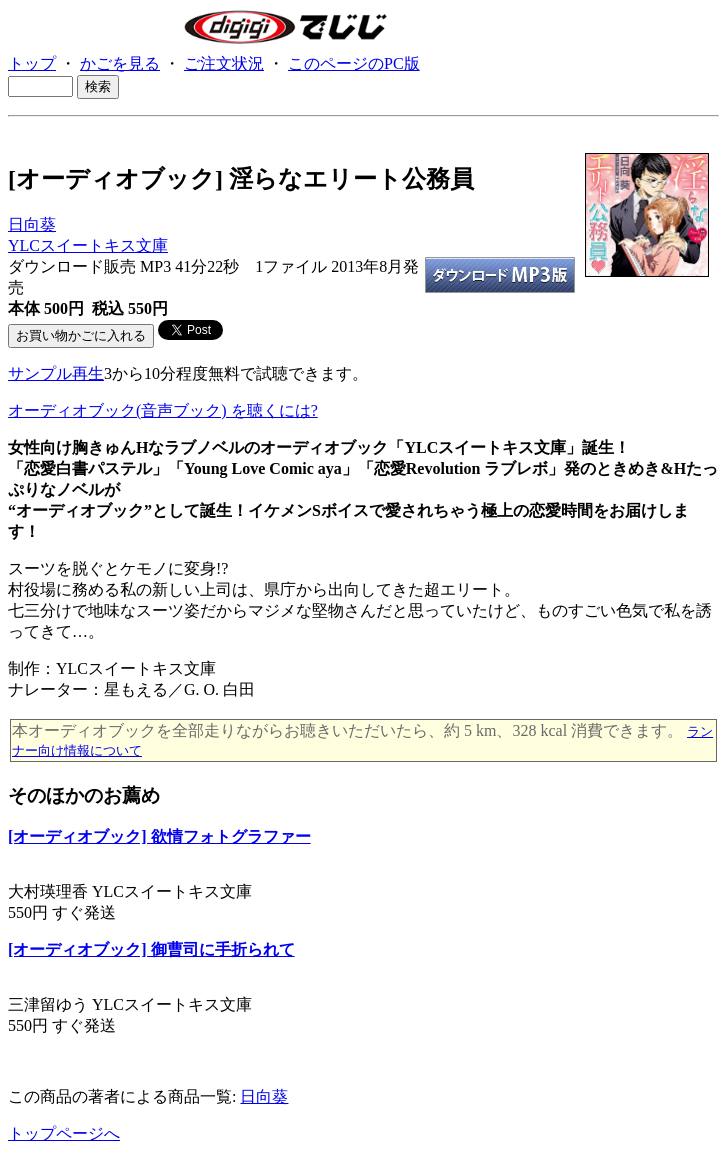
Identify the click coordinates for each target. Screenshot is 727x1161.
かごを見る (120, 63)
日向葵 (32, 224)
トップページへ (64, 1133)
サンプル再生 (56, 373)
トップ (32, 63)
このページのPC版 (354, 63)
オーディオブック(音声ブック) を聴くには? (163, 410)
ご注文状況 (224, 63)
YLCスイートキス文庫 (88, 245)
